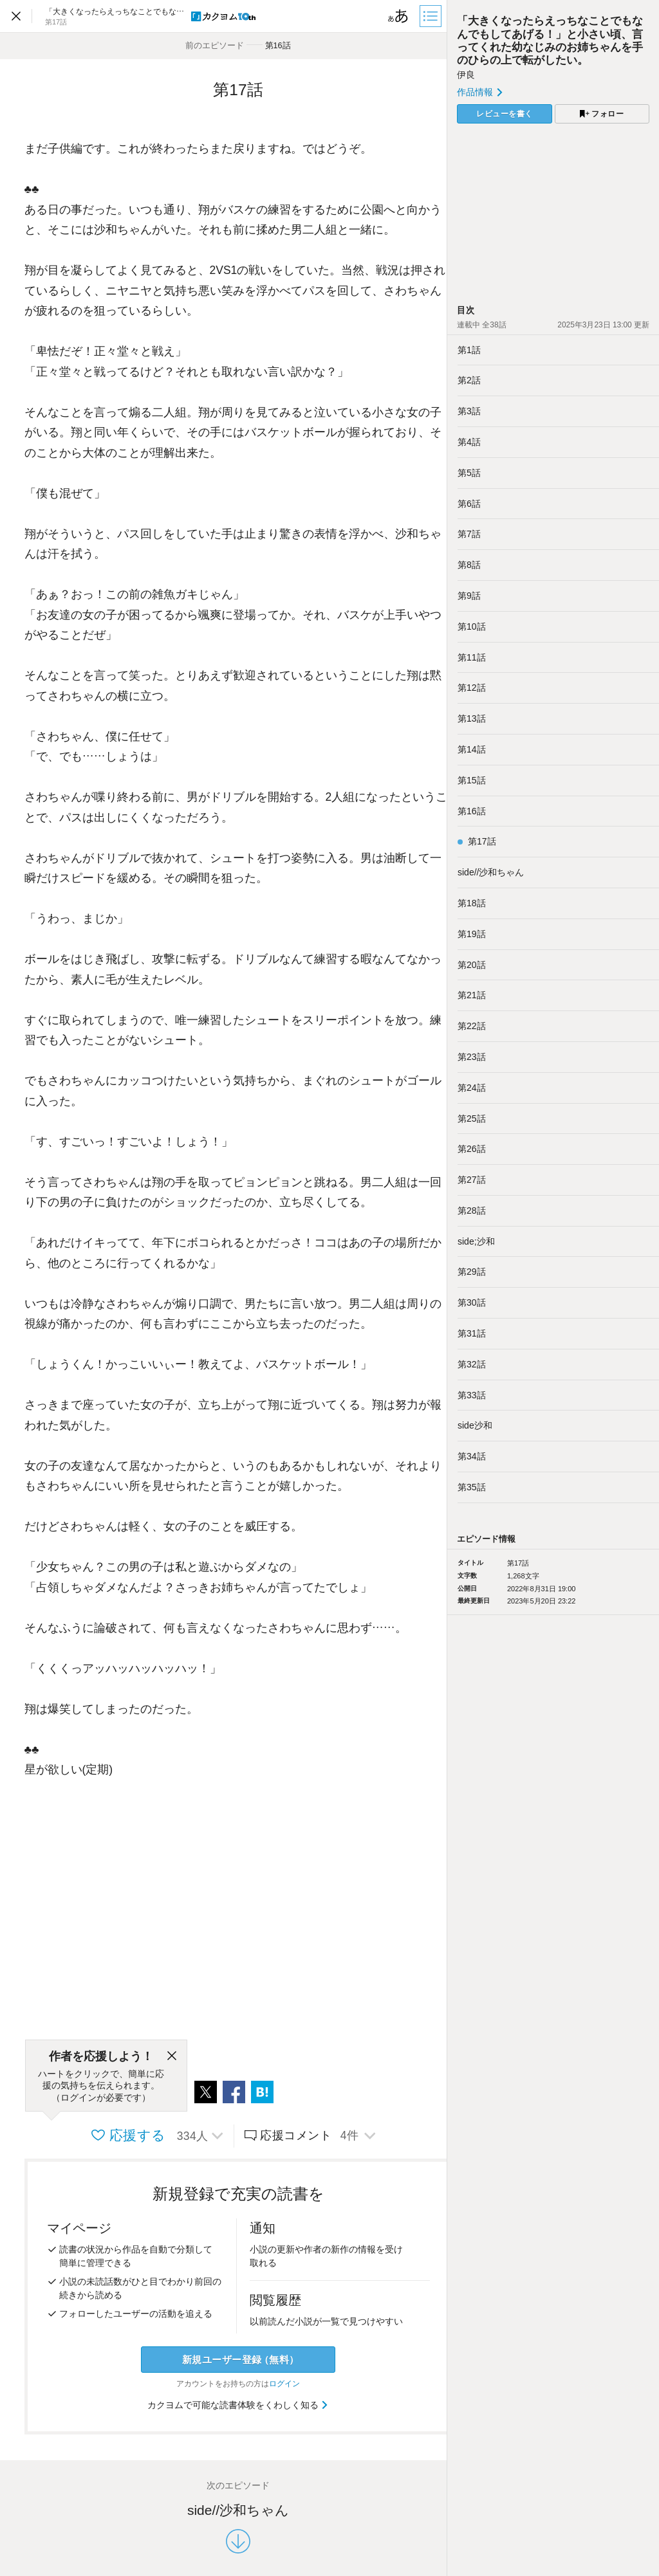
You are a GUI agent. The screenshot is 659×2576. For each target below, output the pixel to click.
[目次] (431, 16)
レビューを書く (504, 113)
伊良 (466, 74)
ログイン (284, 2383)
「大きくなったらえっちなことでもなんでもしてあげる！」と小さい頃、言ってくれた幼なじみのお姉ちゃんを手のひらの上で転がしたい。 (550, 40)
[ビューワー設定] (398, 16)
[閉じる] (171, 2056)
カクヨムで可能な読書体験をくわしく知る (238, 2405)
